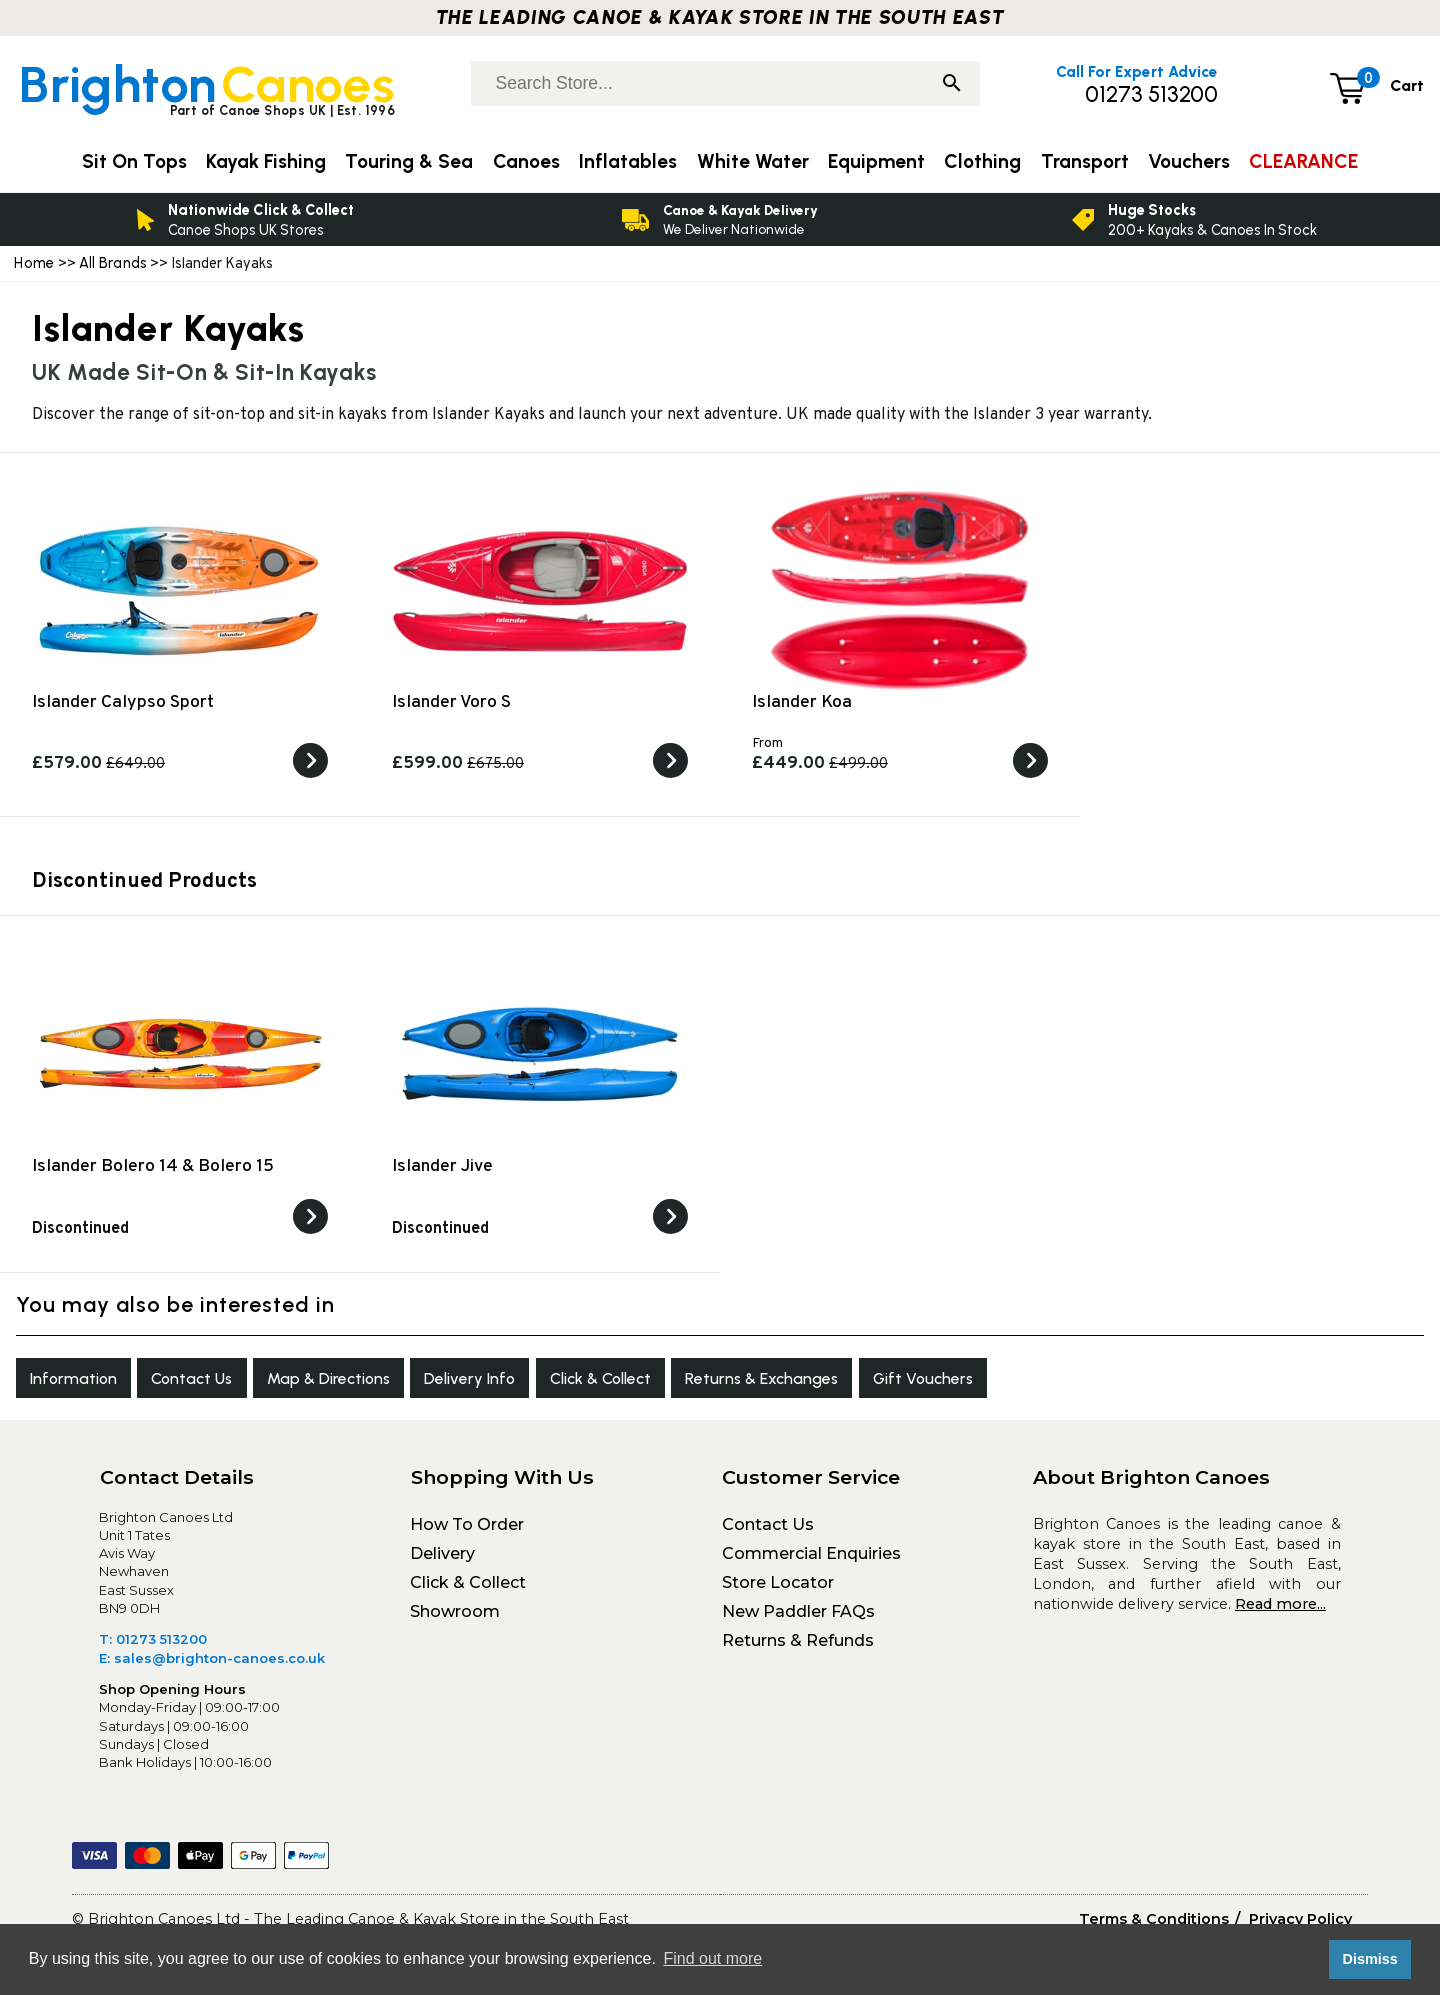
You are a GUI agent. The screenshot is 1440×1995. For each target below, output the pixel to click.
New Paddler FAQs (798, 1621)
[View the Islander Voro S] (670, 774)
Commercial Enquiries (811, 1563)
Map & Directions (379, 1383)
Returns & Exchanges (882, 1383)
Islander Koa (802, 702)
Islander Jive (442, 1166)
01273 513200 (1151, 94)
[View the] (310, 1230)
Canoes (526, 161)
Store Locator (778, 1592)
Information (83, 1383)
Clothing (982, 161)
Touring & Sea (409, 161)
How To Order (467, 1534)
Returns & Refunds (798, 1650)
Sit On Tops (134, 161)
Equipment (876, 161)
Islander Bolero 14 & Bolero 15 (153, 1166)
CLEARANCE (1303, 161)
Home (34, 263)
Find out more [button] (712, 1958)
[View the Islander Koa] (1030, 774)
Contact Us (220, 1383)
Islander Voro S (451, 702)
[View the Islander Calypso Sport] (310, 774)
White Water (753, 161)
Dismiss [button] (1369, 1959)
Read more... (1280, 1614)
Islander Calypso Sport (123, 702)
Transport (1085, 161)
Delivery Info (542, 1383)
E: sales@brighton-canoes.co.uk (212, 1668)
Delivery (442, 1563)
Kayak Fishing (266, 161)
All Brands (113, 263)
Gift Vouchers (1067, 1383)
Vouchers (1189, 161)
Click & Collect (696, 1383)
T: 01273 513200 (153, 1649)
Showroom (455, 1621)
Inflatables (628, 161)
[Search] (952, 85)
